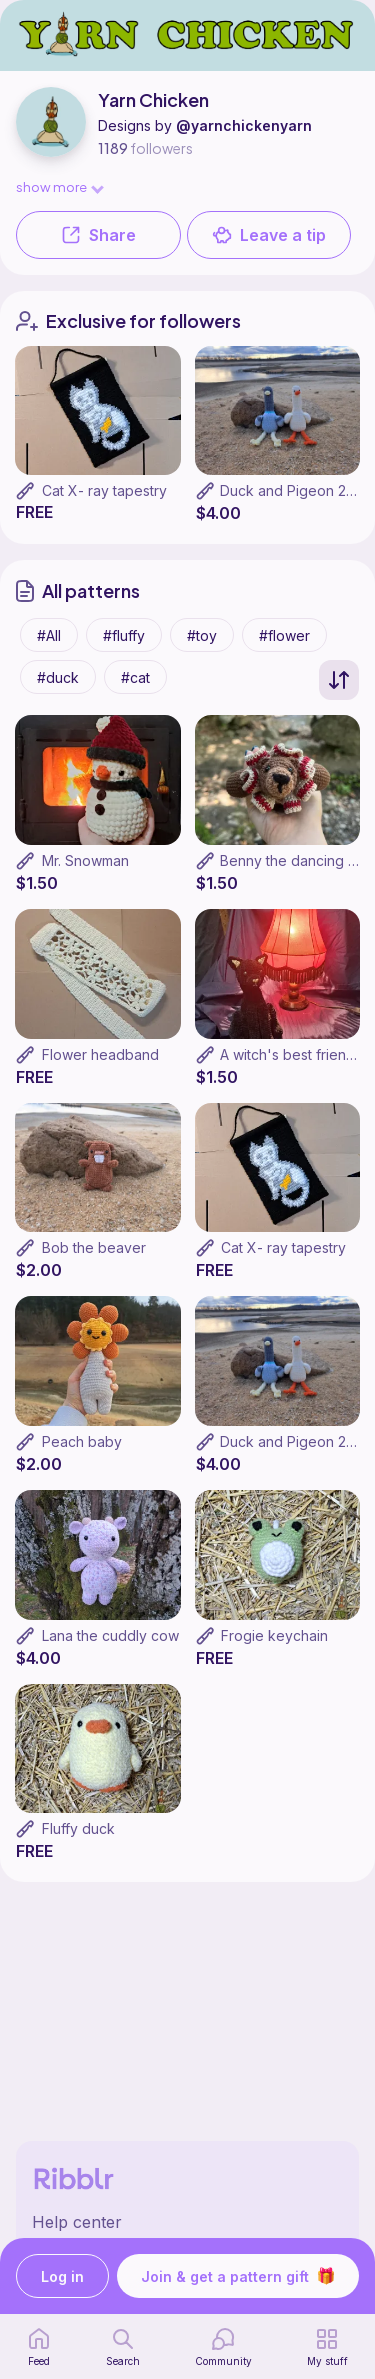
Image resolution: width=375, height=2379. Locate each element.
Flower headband (100, 1054)
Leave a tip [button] (269, 235)
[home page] (39, 2347)
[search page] (123, 2347)
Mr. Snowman (85, 860)
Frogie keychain (274, 1635)
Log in (62, 2276)
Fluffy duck (78, 1828)
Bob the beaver (94, 1247)
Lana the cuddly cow (110, 1635)
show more (59, 186)
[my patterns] (327, 2347)
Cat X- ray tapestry (104, 490)
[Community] (223, 2347)
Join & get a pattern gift (238, 2276)
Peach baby (82, 1441)
